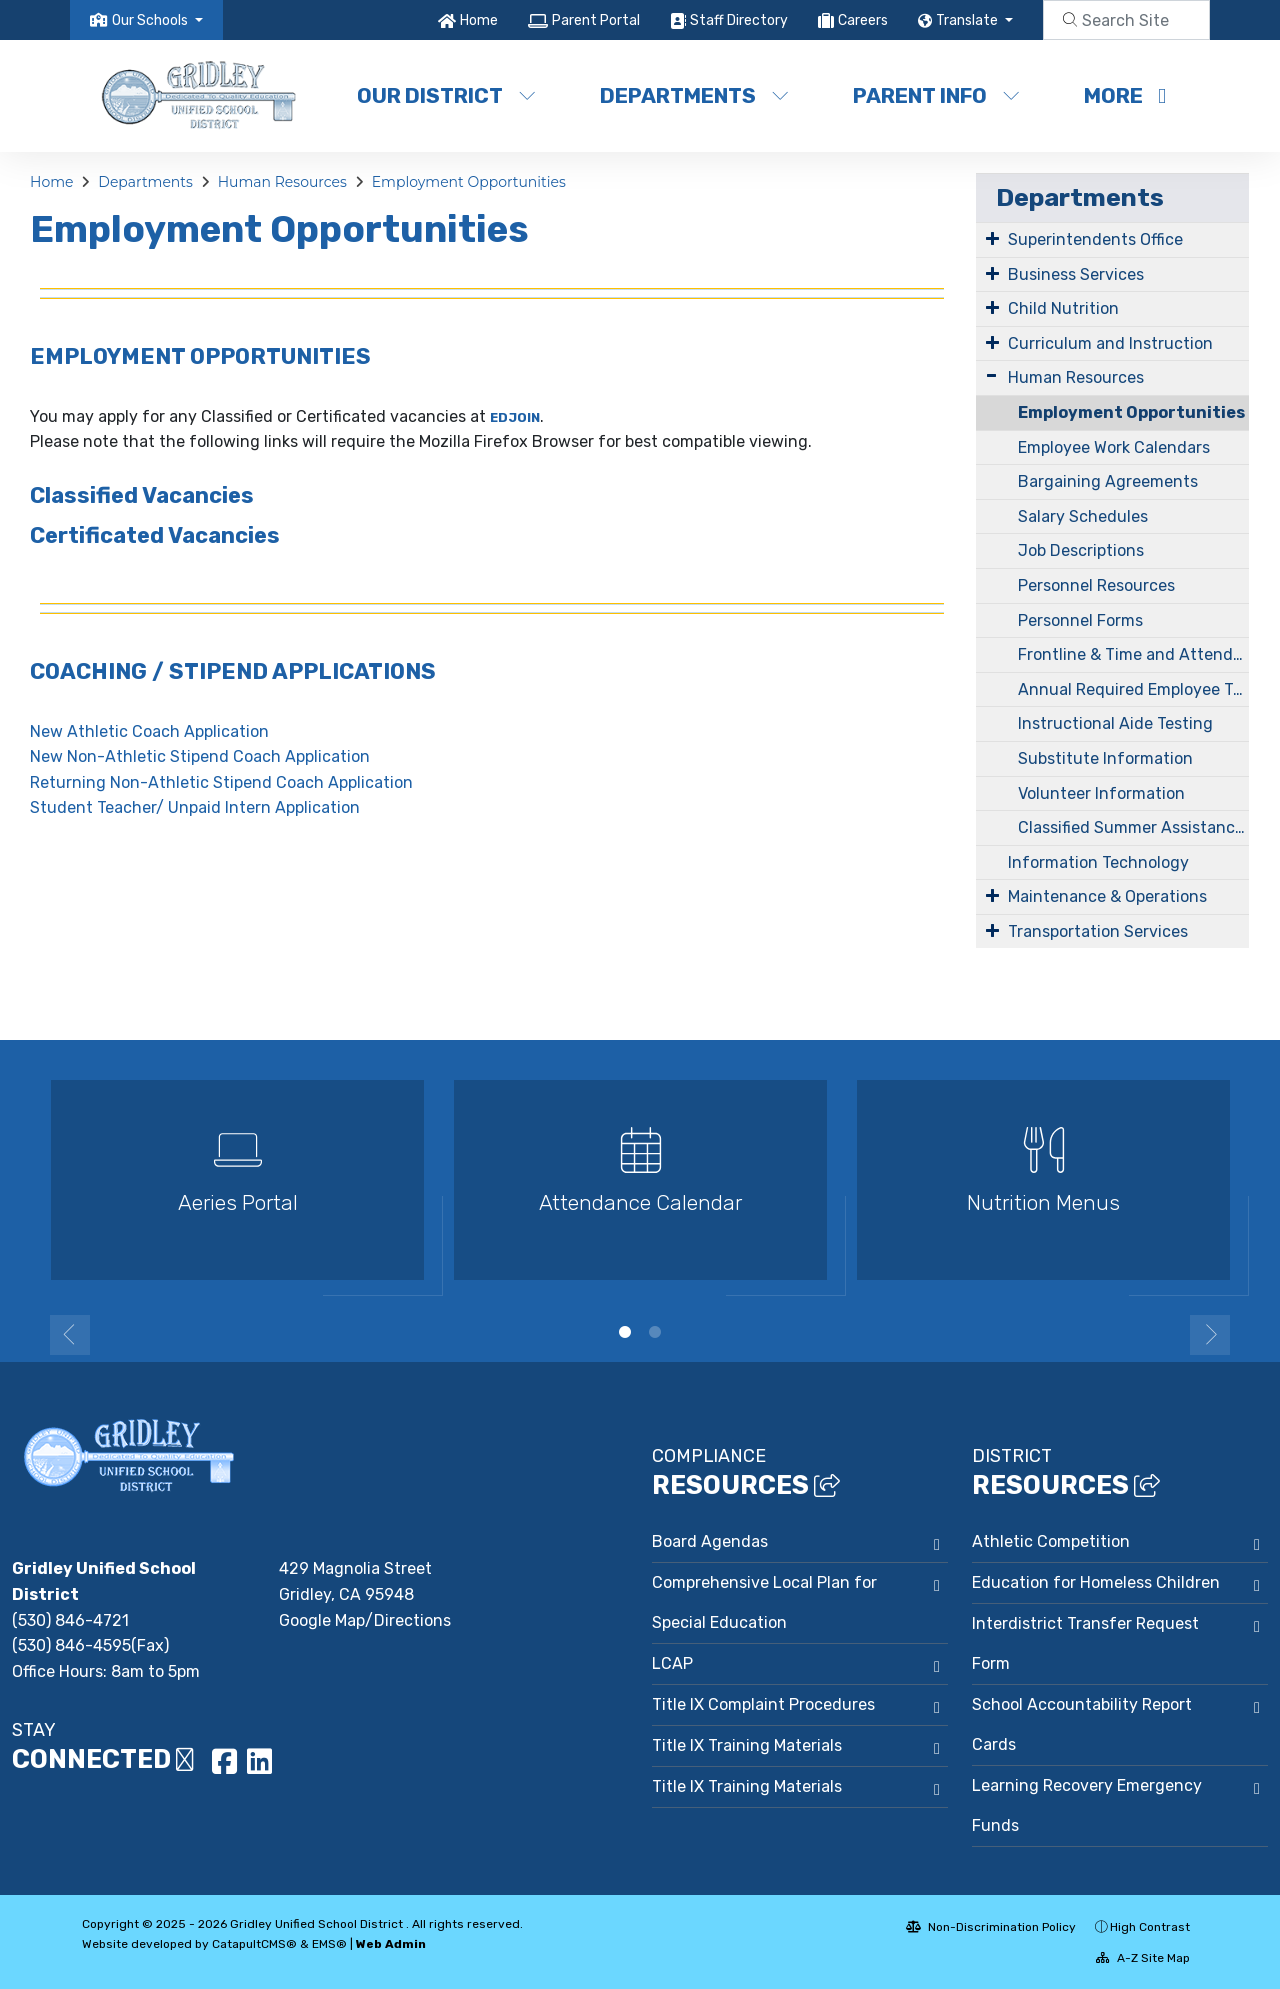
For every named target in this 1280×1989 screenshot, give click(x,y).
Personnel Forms (1080, 620)
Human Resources (282, 182)
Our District (446, 95)
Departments (694, 95)
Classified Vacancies (142, 495)
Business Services (1076, 274)
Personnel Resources (1096, 585)
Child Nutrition (1063, 308)
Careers (863, 20)
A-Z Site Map (1143, 1958)
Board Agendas (710, 1541)
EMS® (329, 1944)
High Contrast (1150, 1927)
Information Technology (1098, 862)
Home (479, 20)
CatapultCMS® (254, 1944)
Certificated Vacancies (155, 535)
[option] (237, 1188)
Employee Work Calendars (1114, 447)
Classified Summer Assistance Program (1133, 827)
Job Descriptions (1081, 550)
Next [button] (1210, 1335)
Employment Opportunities (469, 182)
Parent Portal (596, 20)
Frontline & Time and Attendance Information (1133, 654)
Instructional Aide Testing (1115, 723)
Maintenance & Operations (1107, 896)
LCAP (672, 1663)
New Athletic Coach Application (149, 731)
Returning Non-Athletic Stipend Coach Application (221, 782)
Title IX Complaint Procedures (763, 1704)
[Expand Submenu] (992, 238)
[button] (157, 20)
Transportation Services (1098, 931)
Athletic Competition (1051, 1541)
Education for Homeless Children (1096, 1582)
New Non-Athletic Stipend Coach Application (200, 756)
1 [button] (625, 1332)
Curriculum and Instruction (1110, 343)
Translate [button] (968, 20)
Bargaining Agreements (1108, 481)
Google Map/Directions (365, 1620)
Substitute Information (1105, 758)
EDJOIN (515, 417)
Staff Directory (739, 20)
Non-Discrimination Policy (991, 1927)
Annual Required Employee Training (1133, 689)
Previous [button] (70, 1335)
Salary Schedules (1083, 516)
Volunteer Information (1101, 793)
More (1125, 95)
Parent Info (936, 95)
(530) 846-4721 (70, 1620)
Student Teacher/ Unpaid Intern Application (195, 807)
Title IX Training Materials (747, 1745)
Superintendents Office (1095, 239)
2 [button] (655, 1332)
